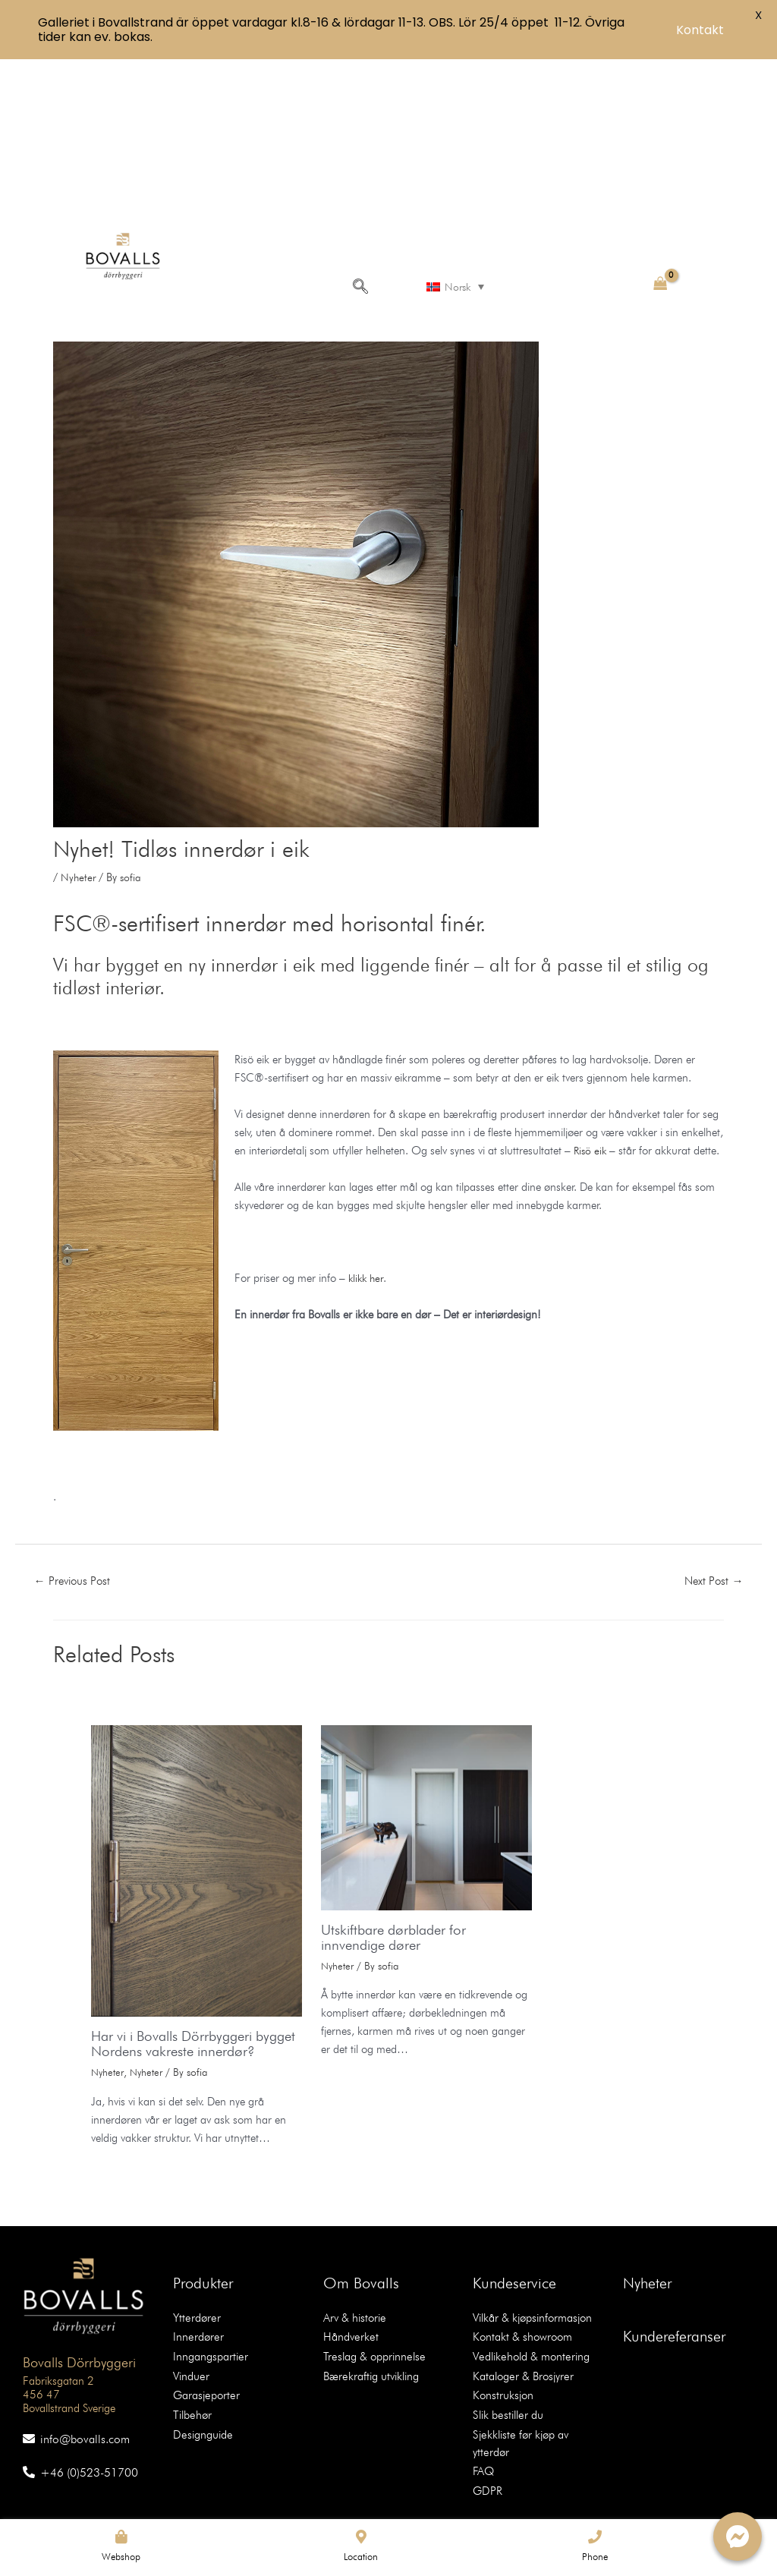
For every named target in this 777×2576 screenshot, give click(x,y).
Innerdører (195, 2221)
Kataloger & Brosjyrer (519, 2257)
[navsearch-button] (358, 135)
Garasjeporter (203, 2275)
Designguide (200, 2312)
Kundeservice (514, 2168)
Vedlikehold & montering (527, 2239)
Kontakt (700, 30)
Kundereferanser (674, 2221)
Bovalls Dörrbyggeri (68, 2246)
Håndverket (348, 2221)
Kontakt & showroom (518, 2221)
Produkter (203, 2168)
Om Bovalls (361, 2168)
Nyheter (79, 728)
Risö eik (637, 1001)
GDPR (486, 2348)
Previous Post (76, 1450)
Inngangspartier (207, 2239)
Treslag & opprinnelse (370, 2239)
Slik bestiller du (505, 2294)
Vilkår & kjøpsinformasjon (528, 2203)
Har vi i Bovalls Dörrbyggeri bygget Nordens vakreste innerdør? (179, 1921)
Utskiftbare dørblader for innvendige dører (399, 1807)
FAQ (482, 2330)
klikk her (369, 1147)
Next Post (710, 1450)
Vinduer (189, 2257)
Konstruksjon (500, 2275)
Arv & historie (351, 2203)
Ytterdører (194, 2203)
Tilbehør (191, 2294)
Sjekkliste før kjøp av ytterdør (535, 2312)
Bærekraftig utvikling (367, 2257)
